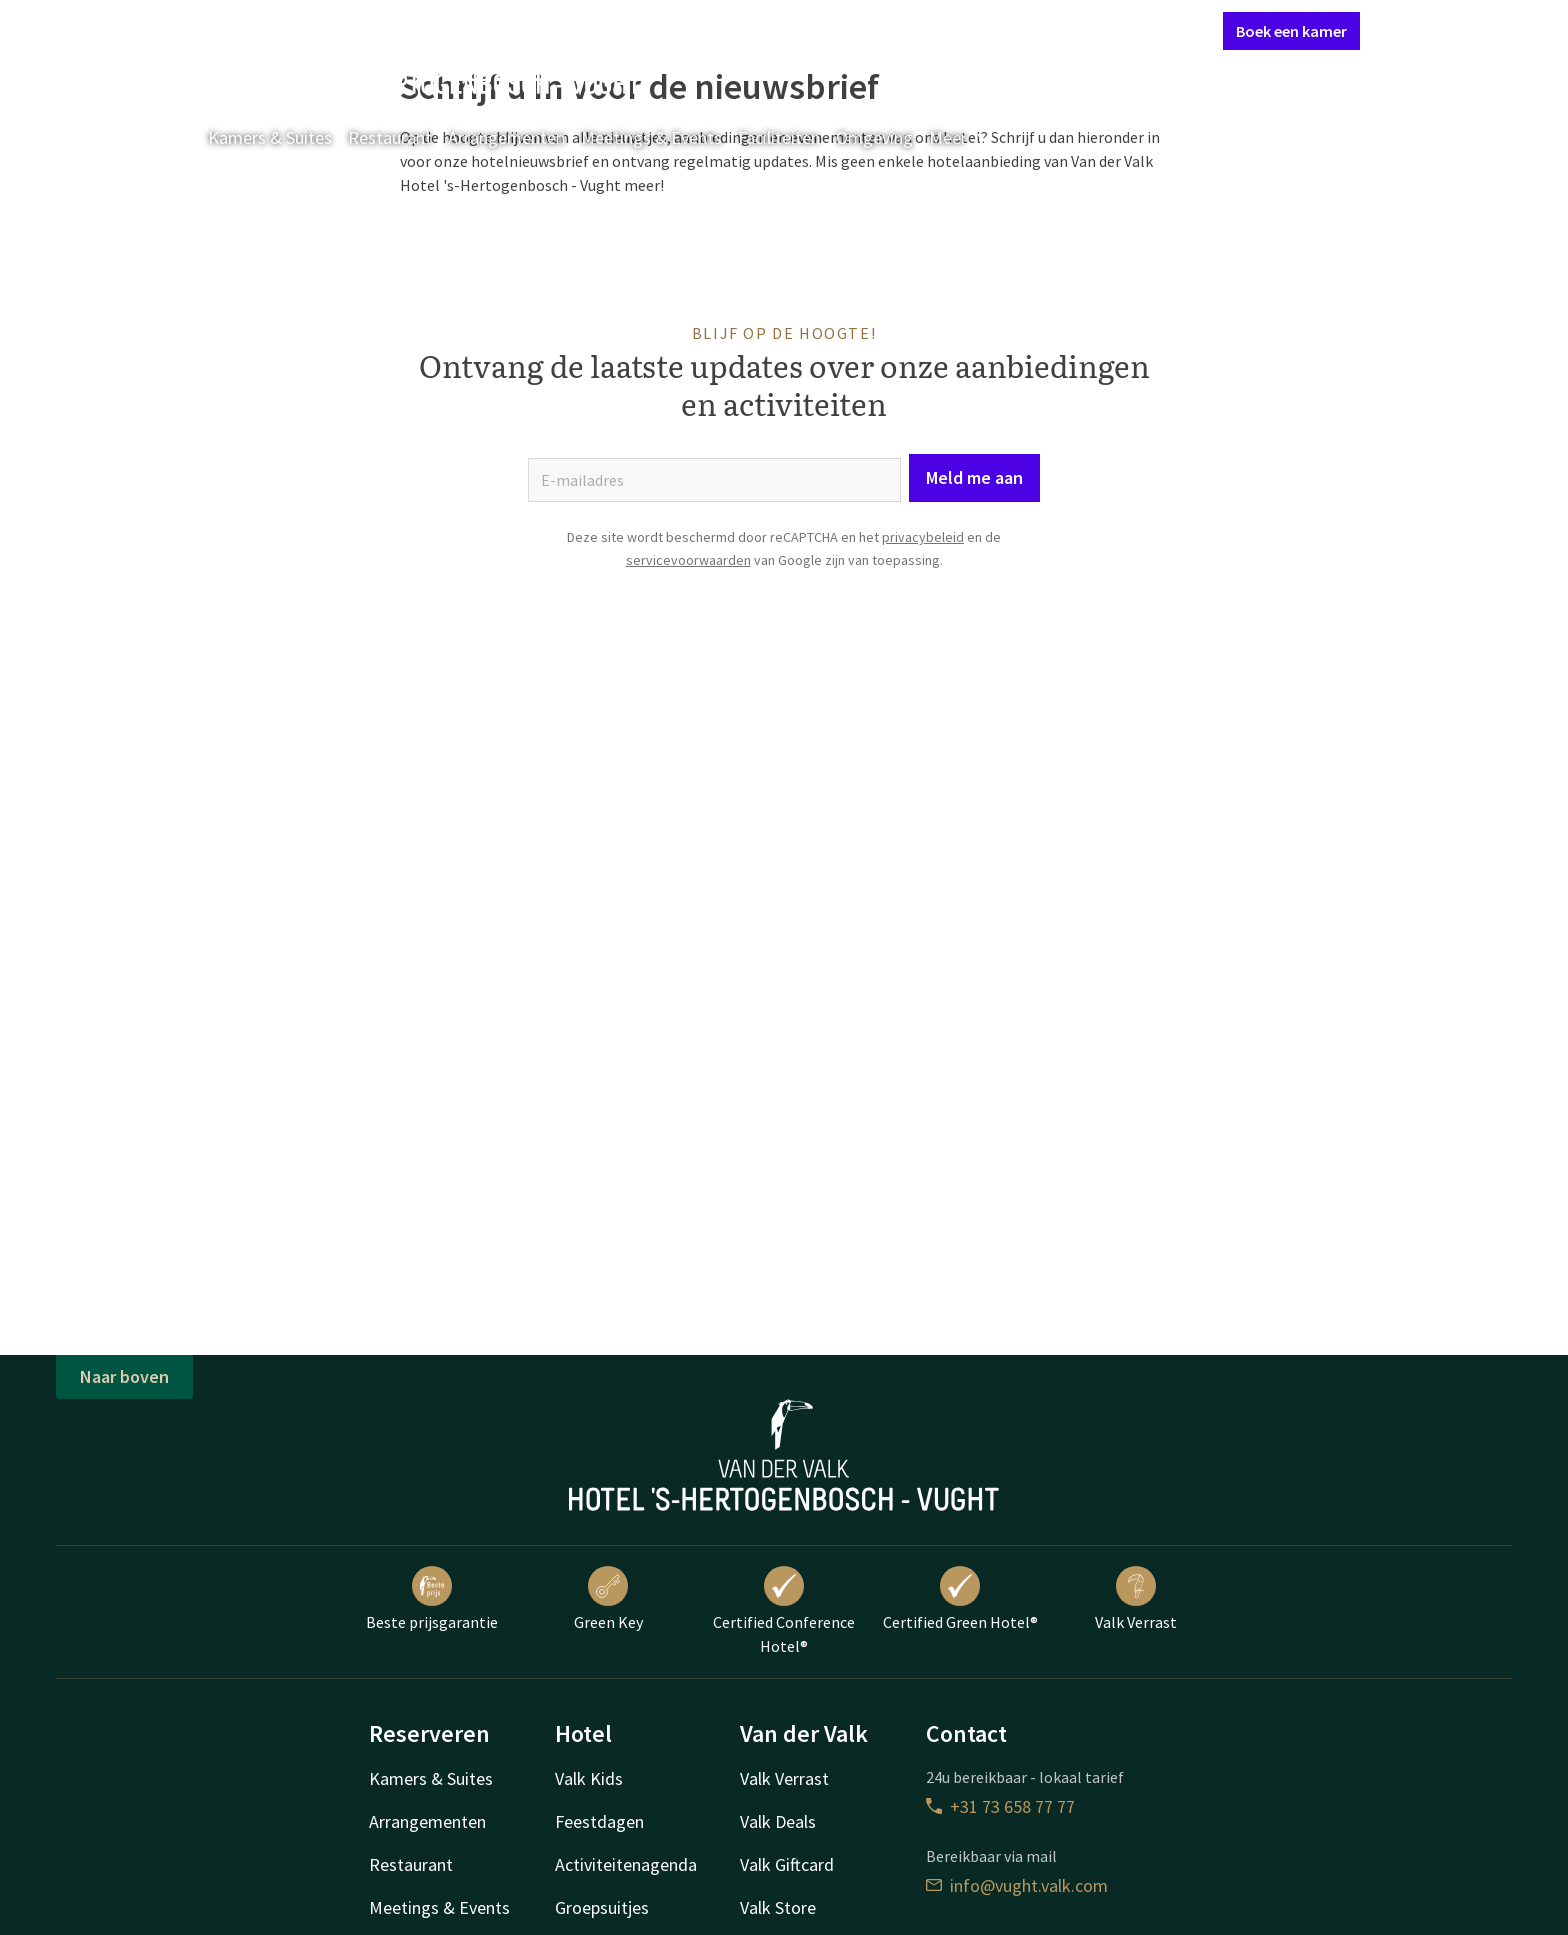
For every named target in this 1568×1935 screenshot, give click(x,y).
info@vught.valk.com (1017, 1885)
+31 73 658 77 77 (1000, 1806)
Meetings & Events (651, 137)
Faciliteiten (779, 137)
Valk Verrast (1136, 1599)
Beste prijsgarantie (432, 1599)
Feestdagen (599, 1821)
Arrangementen (506, 137)
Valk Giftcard (787, 1864)
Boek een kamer (1291, 31)
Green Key (608, 1599)
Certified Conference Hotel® (784, 1611)
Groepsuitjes (602, 1907)
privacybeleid (923, 537)
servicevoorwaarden (688, 560)
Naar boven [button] (124, 1376)
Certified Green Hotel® (960, 1599)
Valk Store (778, 1907)
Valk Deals (778, 1821)
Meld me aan (974, 477)
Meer (962, 137)
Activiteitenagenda (626, 1864)
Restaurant (390, 137)
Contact (984, 30)
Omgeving (874, 137)
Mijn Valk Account (1088, 30)
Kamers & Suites (270, 137)
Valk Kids (589, 1778)
